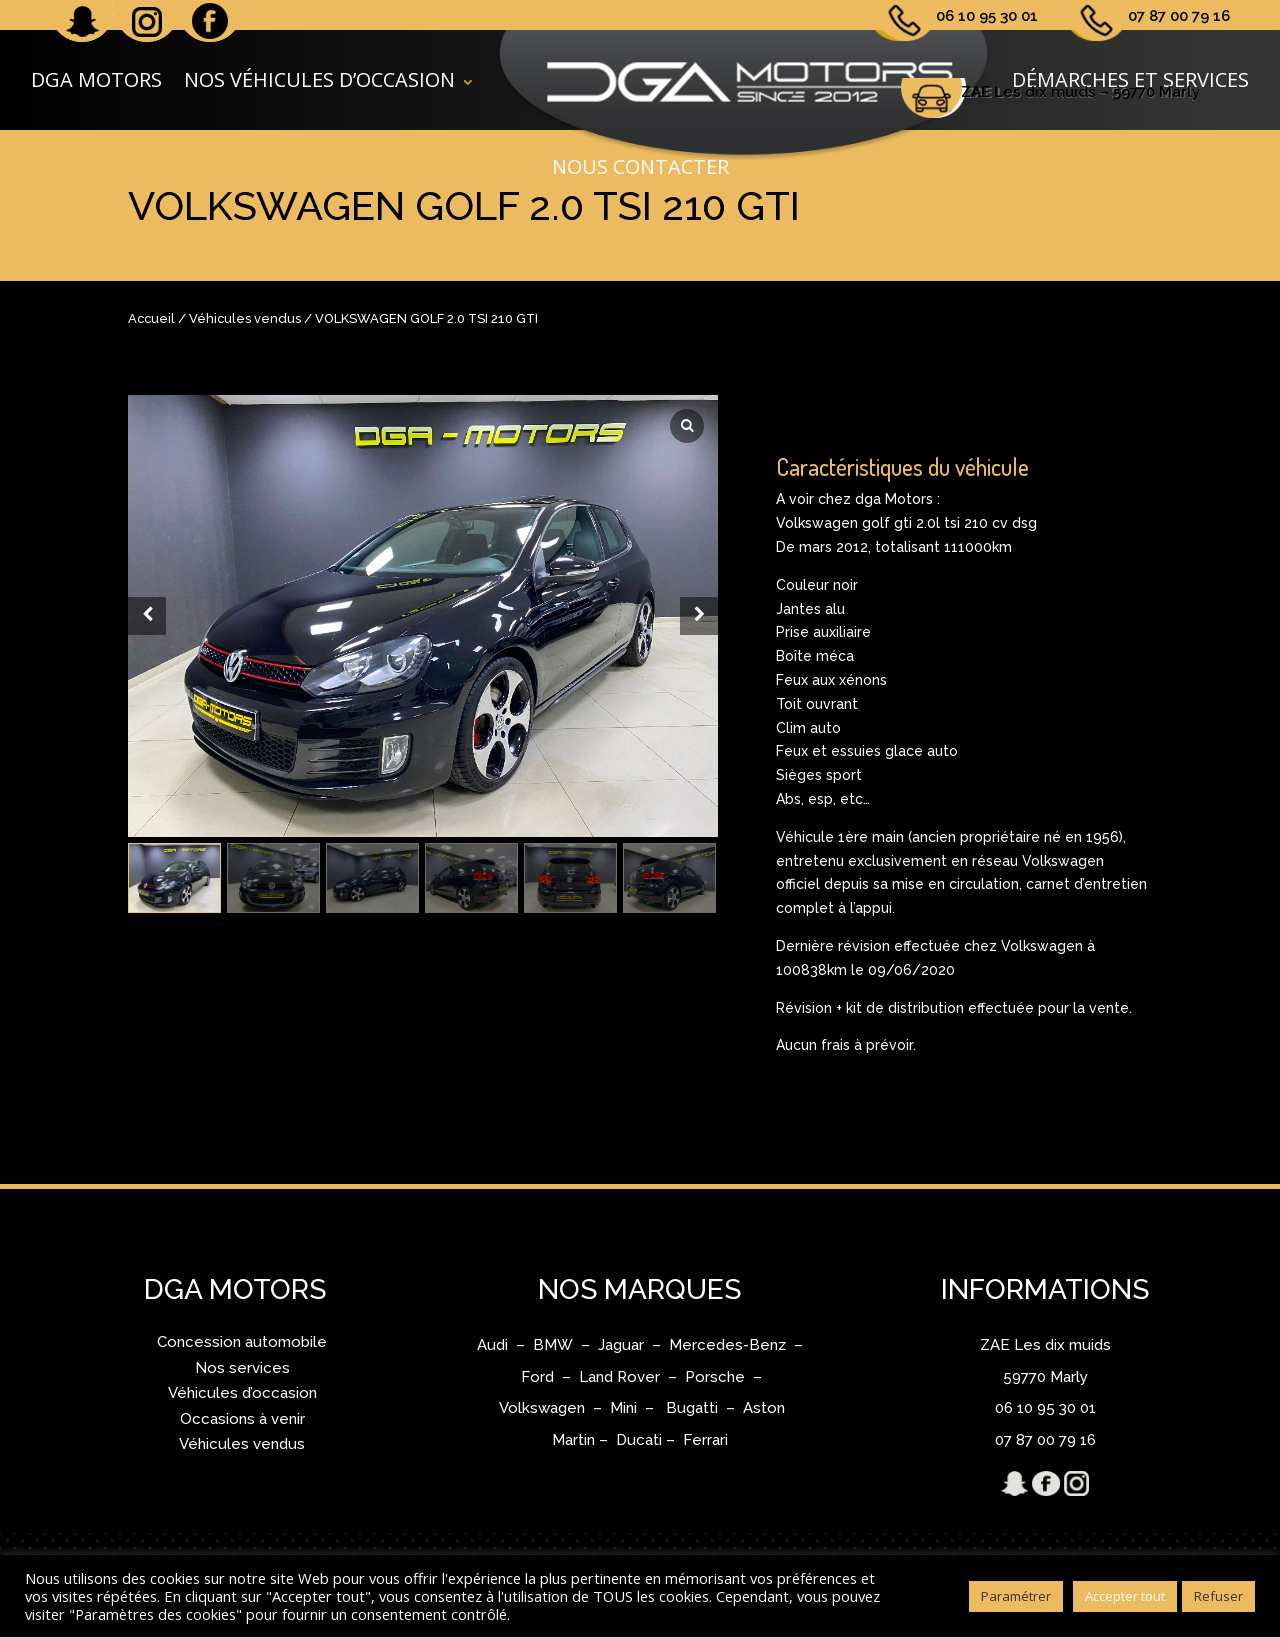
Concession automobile (242, 1342)
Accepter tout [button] (1125, 1596)
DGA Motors (96, 79)
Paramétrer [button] (1016, 1596)
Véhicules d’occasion (242, 1393)
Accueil (151, 318)
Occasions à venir (242, 1419)
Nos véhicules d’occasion (319, 79)
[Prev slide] (147, 616)
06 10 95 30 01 (987, 16)
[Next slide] (699, 616)
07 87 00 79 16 (1179, 16)
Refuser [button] (1218, 1596)
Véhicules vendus (245, 318)
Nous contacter (640, 170)
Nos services (242, 1368)
